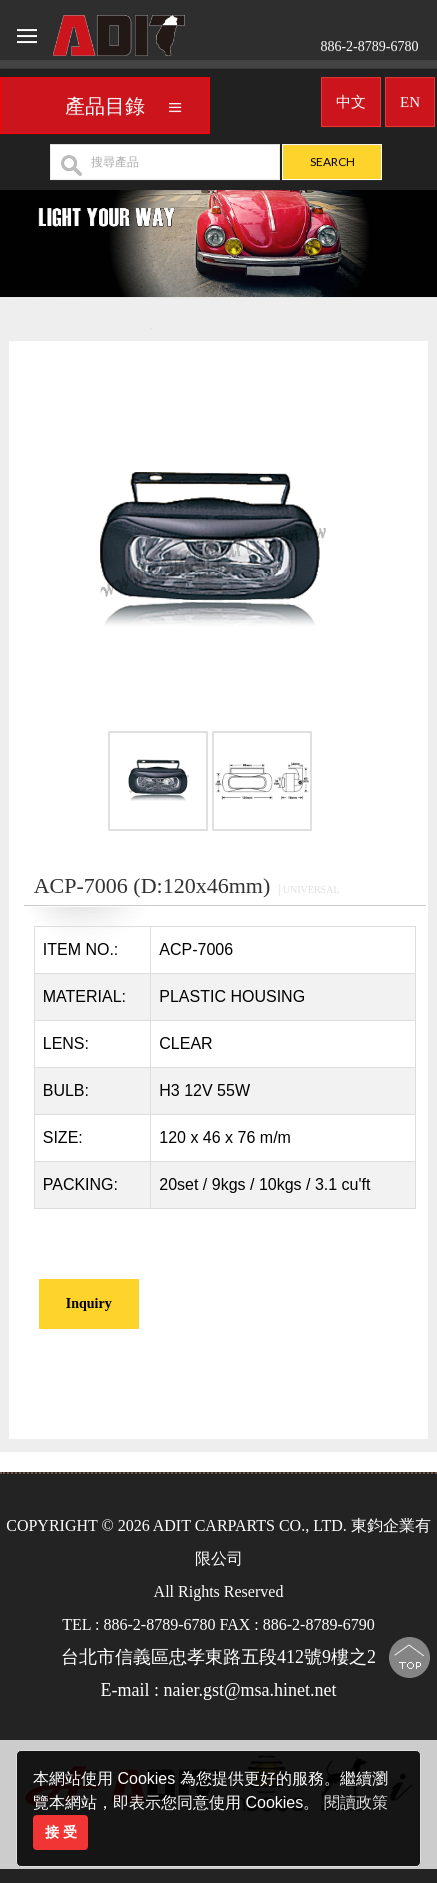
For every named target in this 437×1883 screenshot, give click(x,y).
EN (410, 97)
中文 (351, 97)
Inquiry (89, 1303)
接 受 (61, 1832)
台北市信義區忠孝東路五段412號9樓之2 (218, 1657)
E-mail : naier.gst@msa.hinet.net (218, 1690)
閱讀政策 (356, 1802)
